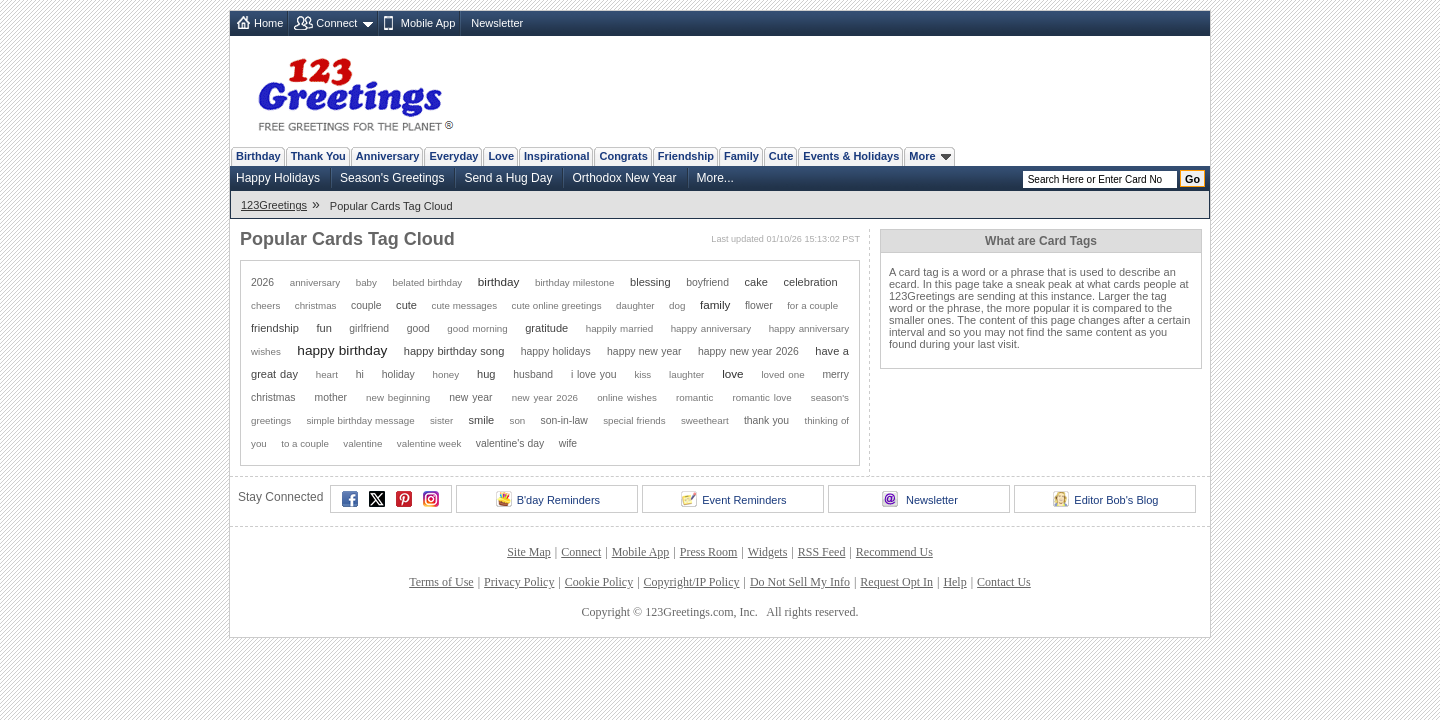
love (732, 373)
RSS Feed (822, 552)
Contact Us (1004, 582)
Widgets (768, 552)
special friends (634, 420)
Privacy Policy (519, 582)
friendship (275, 328)
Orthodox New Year (624, 178)
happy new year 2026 (748, 351)
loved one (782, 374)
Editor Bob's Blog (1105, 499)
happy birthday (342, 350)
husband (533, 374)
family (715, 304)
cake (756, 282)
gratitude (546, 328)
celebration (811, 282)
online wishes (627, 397)
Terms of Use (441, 582)
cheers (265, 305)
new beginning (398, 397)
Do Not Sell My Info (800, 582)
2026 (262, 282)
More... (715, 178)
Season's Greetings (392, 178)
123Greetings (274, 205)
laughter (686, 374)
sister (441, 420)
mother (331, 397)
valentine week (429, 443)
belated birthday (428, 282)
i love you (594, 374)
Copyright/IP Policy (692, 582)
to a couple (305, 443)
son (518, 420)
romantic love (762, 397)
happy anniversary (711, 328)
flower (759, 305)
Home (268, 23)
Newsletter (497, 23)
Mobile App (428, 23)
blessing (650, 282)
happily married (619, 328)
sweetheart (705, 420)
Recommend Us (894, 552)
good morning (477, 328)
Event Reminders (733, 499)
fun (323, 328)
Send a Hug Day (508, 178)
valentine (362, 443)
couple (366, 305)
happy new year (644, 351)
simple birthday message (360, 420)
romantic (694, 397)
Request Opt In (896, 582)
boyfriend (707, 282)
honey (446, 374)
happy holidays (556, 351)
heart (327, 374)
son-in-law (564, 420)
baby (366, 282)
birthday (499, 281)
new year (470, 397)
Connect (336, 23)
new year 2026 (545, 397)
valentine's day (510, 443)
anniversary (315, 282)
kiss (642, 374)
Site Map (529, 552)
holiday (398, 374)
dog (677, 305)
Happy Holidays (278, 178)
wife (568, 443)
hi (360, 374)
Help (954, 582)
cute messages (465, 305)
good (418, 328)
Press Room (709, 552)
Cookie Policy (599, 582)
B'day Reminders (548, 499)
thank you (766, 420)
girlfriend (369, 328)
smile (481, 420)
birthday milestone (574, 282)
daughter (635, 305)
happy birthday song (454, 351)
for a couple (812, 305)
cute (406, 305)
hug (486, 374)
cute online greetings (557, 305)
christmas (316, 305)
